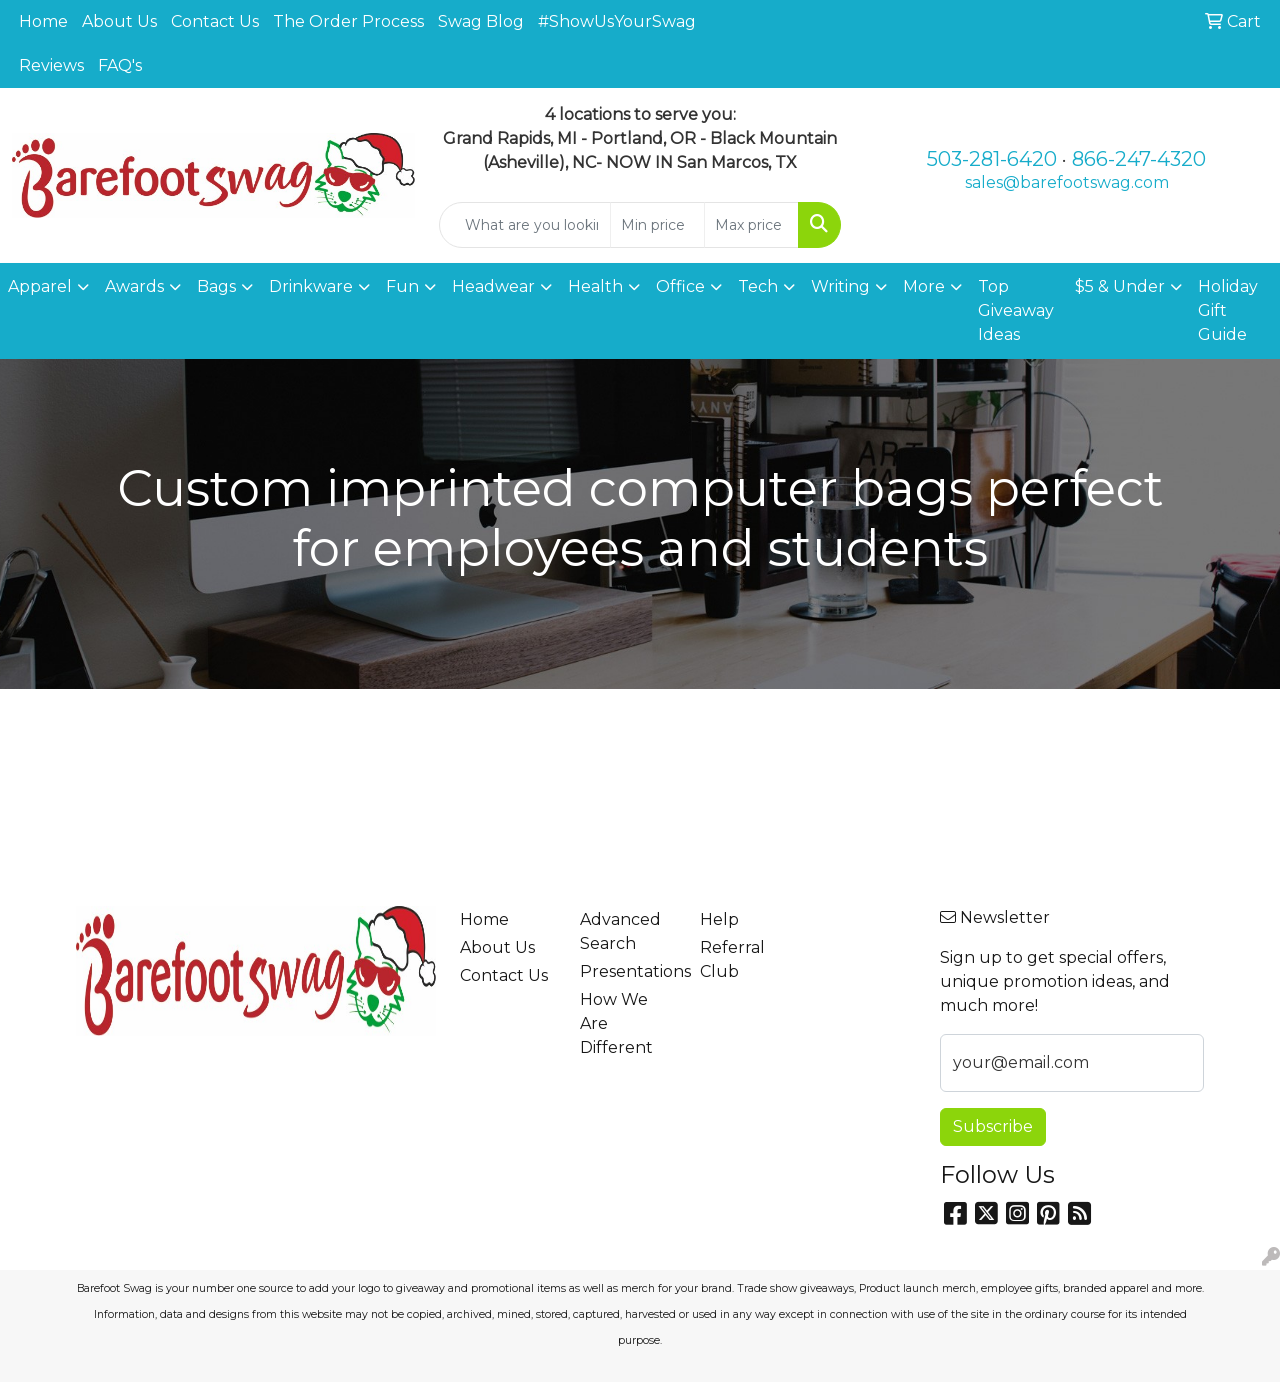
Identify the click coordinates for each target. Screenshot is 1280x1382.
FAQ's (120, 65)
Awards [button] (134, 286)
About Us (119, 21)
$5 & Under (1120, 286)
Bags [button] (216, 286)
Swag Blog (481, 21)
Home (43, 21)
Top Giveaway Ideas (1016, 310)
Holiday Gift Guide (1228, 310)
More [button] (924, 286)
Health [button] (595, 286)
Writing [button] (840, 286)
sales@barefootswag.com (1067, 182)
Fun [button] (402, 286)
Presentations (628, 971)
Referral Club (732, 959)
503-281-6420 (992, 159)
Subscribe (993, 1126)
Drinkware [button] (311, 286)
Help (719, 919)
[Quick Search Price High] (751, 225)
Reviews (51, 65)
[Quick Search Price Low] (657, 225)
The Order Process (348, 21)
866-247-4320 (1139, 159)
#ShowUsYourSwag (617, 21)
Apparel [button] (40, 286)
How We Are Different (616, 1023)
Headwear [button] (493, 286)
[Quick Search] (525, 225)
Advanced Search (620, 931)
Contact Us (215, 21)
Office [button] (680, 286)
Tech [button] (758, 286)
